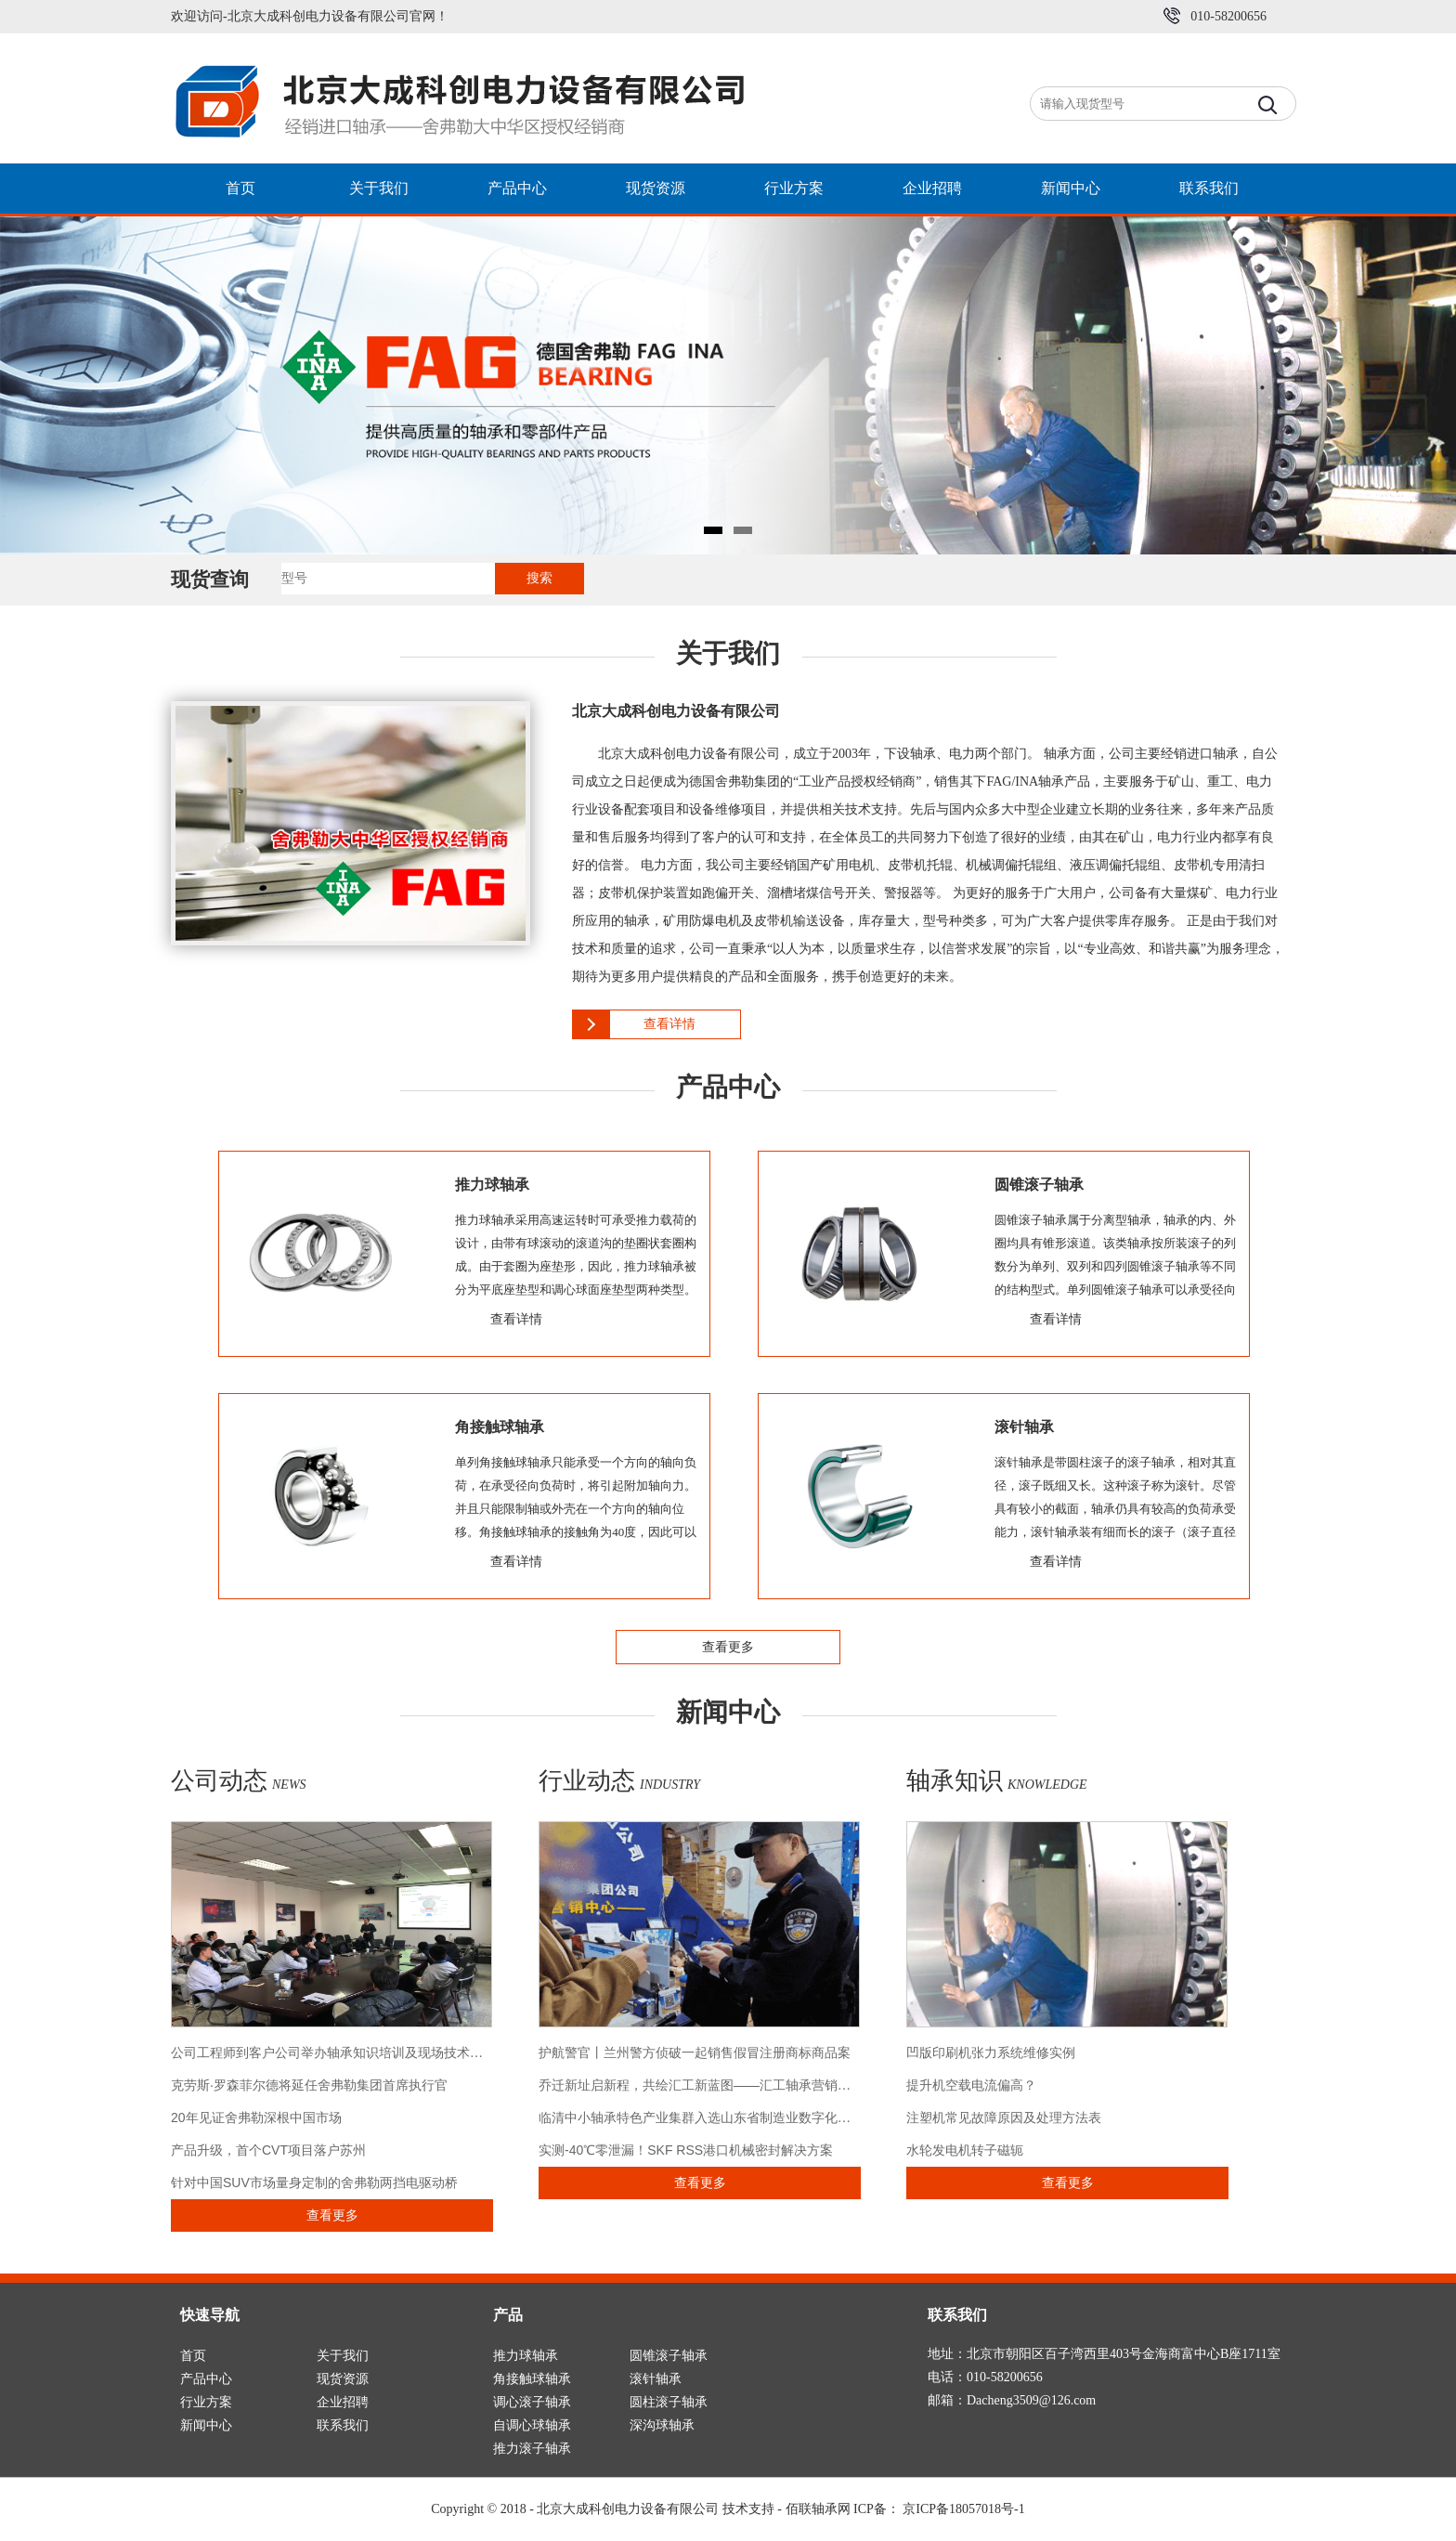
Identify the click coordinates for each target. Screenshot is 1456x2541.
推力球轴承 (525, 2356)
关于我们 (379, 188)
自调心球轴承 (532, 2425)
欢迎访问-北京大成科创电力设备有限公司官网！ (309, 16)
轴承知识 (996, 1780)
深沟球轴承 (662, 2425)
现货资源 (655, 188)
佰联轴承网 (818, 2509)
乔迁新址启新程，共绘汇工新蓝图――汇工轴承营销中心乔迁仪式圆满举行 (753, 2085)
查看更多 (728, 1647)
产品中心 (517, 188)
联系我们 (1209, 188)
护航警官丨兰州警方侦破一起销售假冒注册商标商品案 (695, 2052)
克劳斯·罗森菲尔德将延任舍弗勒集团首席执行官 (309, 2085)
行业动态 (619, 1780)
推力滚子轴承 (532, 2449)
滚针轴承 (656, 2379)
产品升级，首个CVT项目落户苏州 (268, 2150)
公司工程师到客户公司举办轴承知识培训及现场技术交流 (333, 2052)
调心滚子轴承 (532, 2402)
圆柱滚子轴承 (669, 2402)
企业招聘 (932, 188)
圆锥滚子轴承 (669, 2356)
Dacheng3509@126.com (1031, 2400)
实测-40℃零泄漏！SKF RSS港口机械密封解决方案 (686, 2150)
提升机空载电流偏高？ (971, 2085)
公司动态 (238, 1780)
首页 (240, 188)
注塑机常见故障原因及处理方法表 (1003, 2117)
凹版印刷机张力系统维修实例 (990, 2052)
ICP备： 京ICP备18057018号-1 (939, 2509)
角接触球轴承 (532, 2379)
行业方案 (794, 188)
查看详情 (670, 1024)
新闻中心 (1070, 188)
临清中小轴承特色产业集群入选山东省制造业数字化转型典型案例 (727, 2117)
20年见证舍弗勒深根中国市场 (256, 2117)
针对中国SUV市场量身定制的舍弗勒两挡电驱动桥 (314, 2182)
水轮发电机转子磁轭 (964, 2150)
